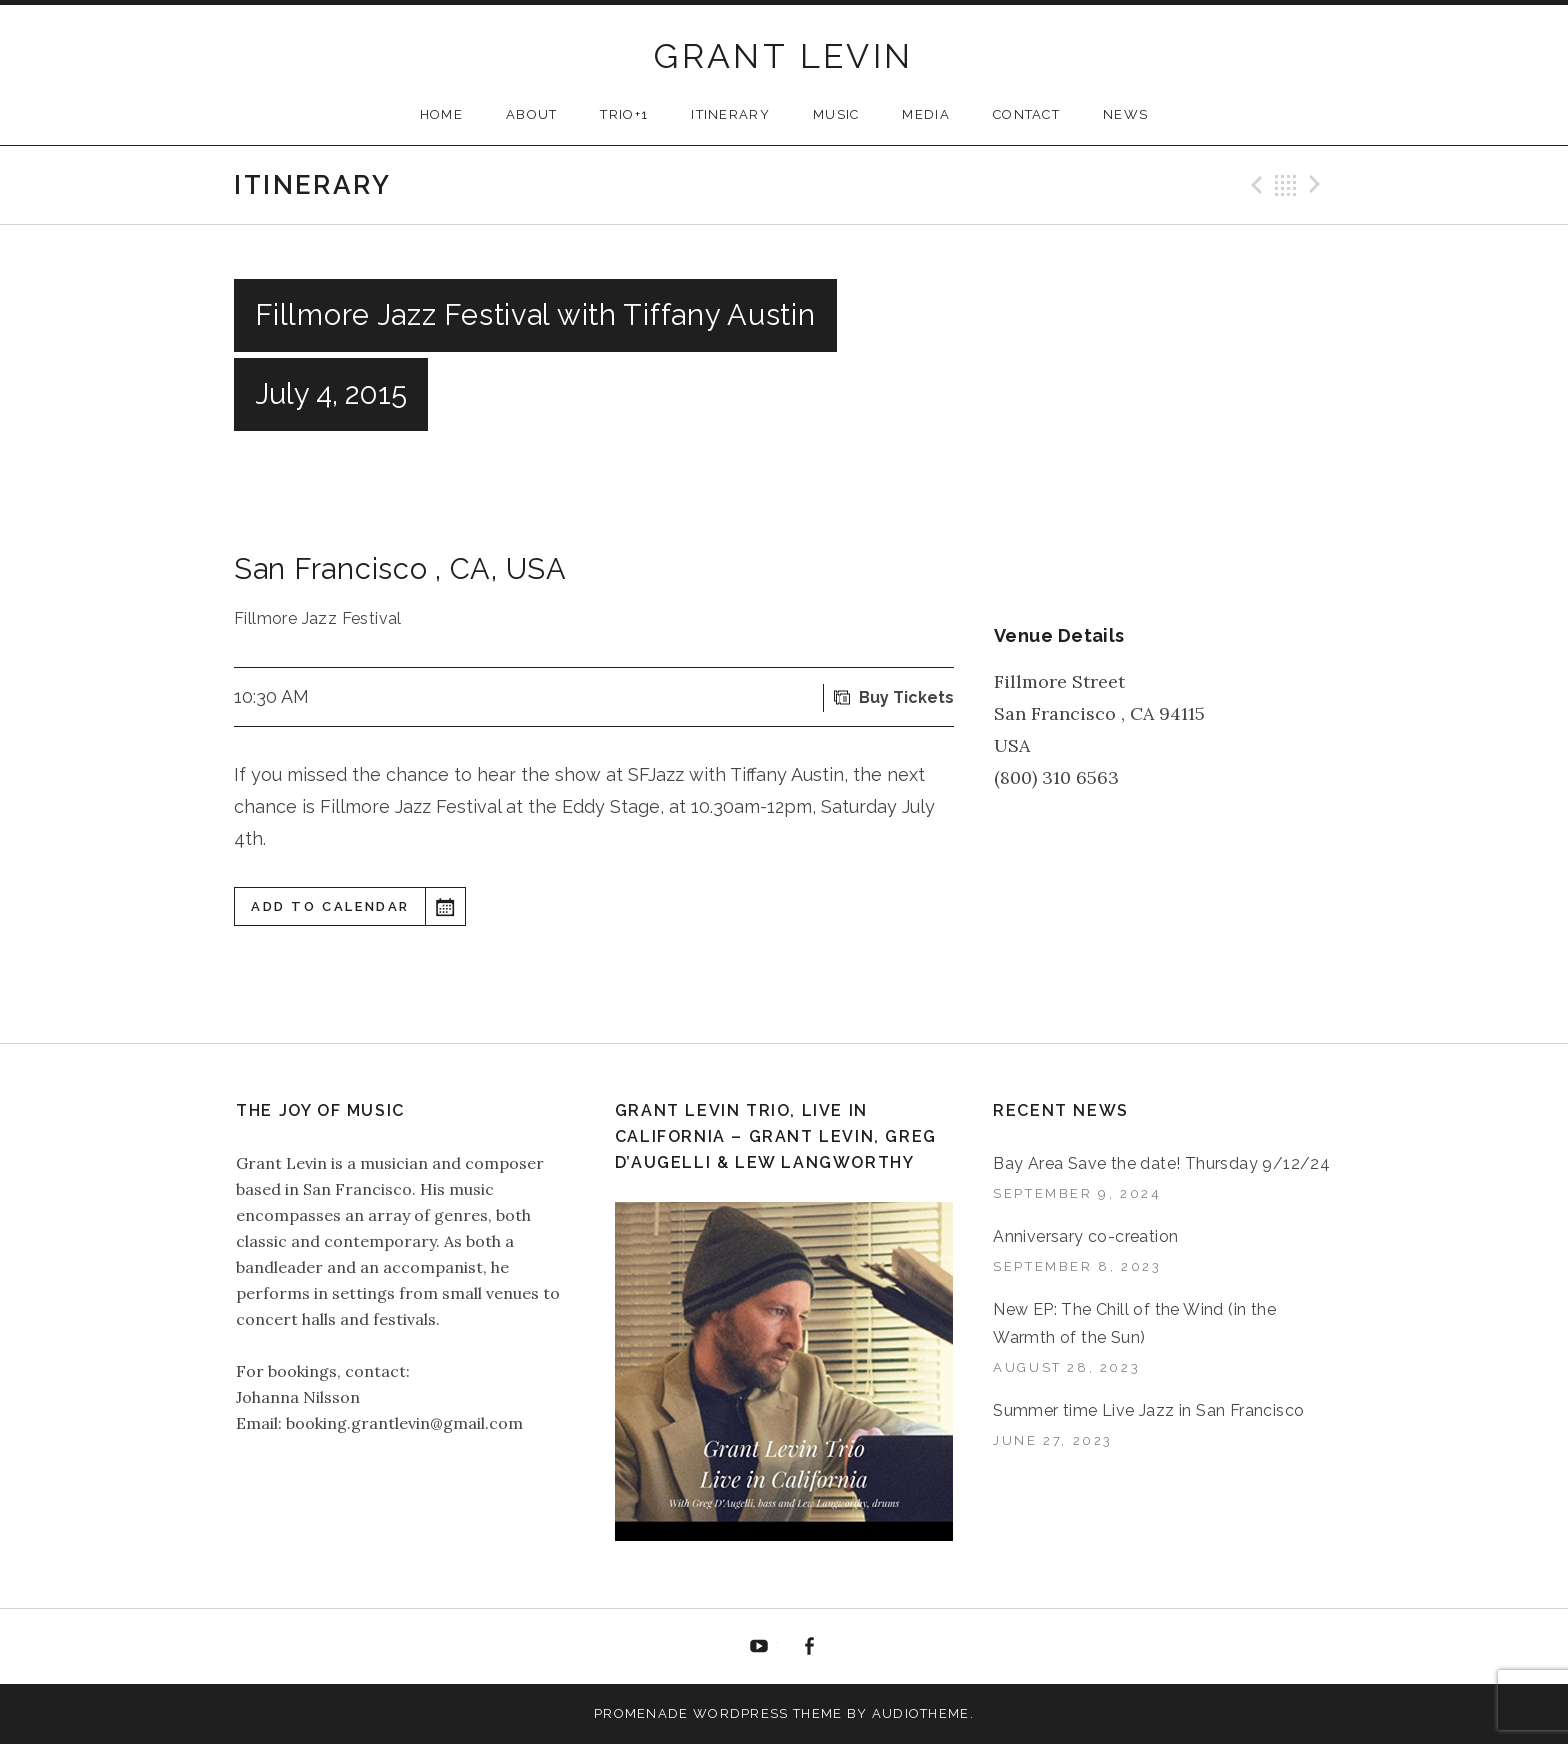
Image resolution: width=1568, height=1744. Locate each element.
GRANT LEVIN (783, 56)
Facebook (810, 1647)
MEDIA (926, 114)
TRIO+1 (624, 114)
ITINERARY (730, 114)
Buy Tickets (906, 697)
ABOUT (532, 114)
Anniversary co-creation (1085, 1236)
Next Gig (1318, 185)
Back (1286, 185)
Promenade (641, 1713)
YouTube (759, 1647)
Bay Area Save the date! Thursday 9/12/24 (1161, 1163)
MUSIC (836, 114)
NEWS (1125, 114)
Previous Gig (1254, 185)
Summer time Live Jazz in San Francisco (1148, 1410)
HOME (441, 114)
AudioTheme (921, 1713)
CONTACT (1026, 114)
